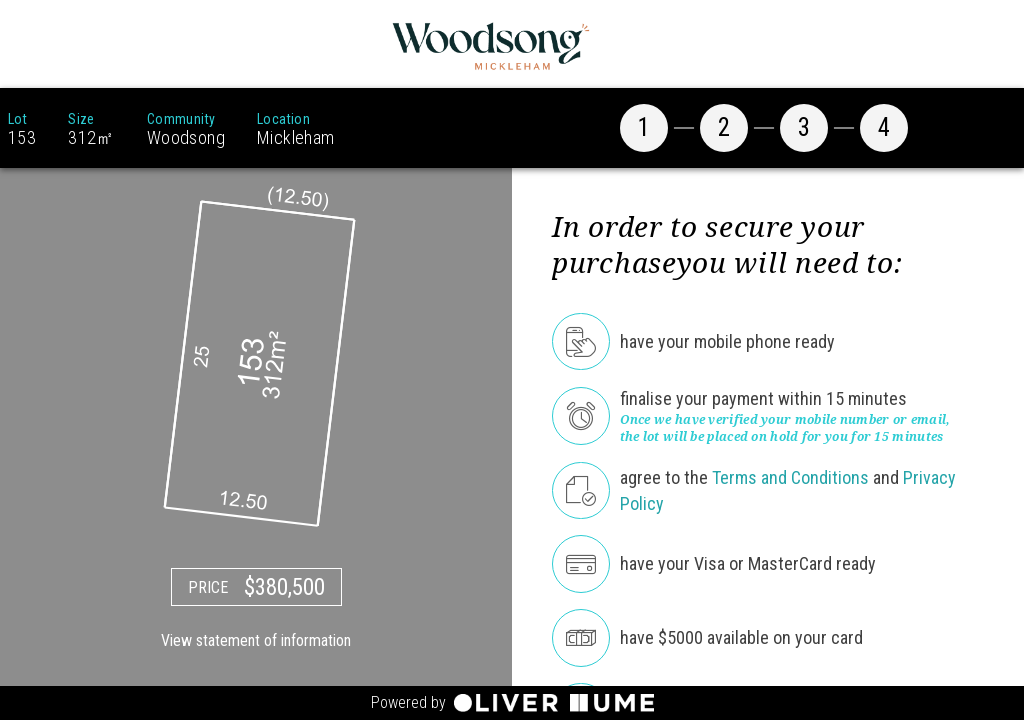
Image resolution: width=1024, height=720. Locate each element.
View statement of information (256, 640)
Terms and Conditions (790, 477)
